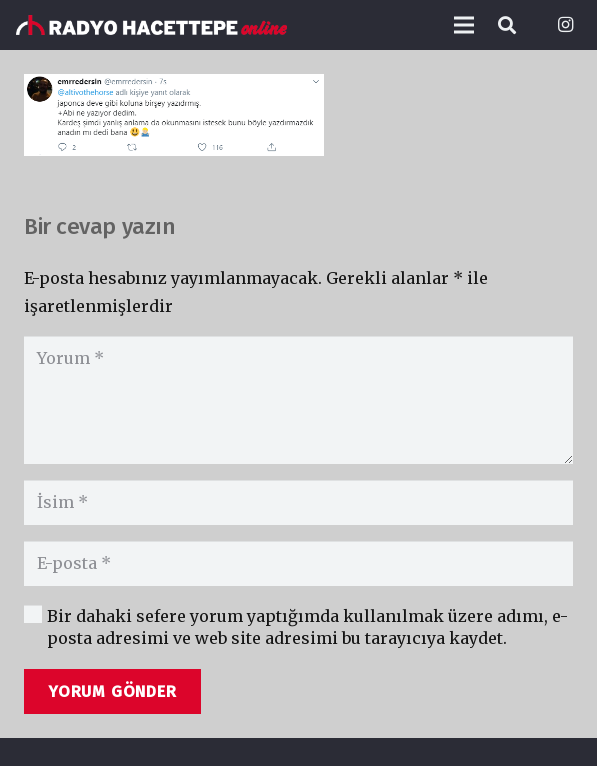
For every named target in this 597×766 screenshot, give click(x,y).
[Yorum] (298, 400)
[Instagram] (565, 25)
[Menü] (464, 25)
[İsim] (298, 502)
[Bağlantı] (151, 25)
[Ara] (507, 25)
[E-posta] (298, 563)
